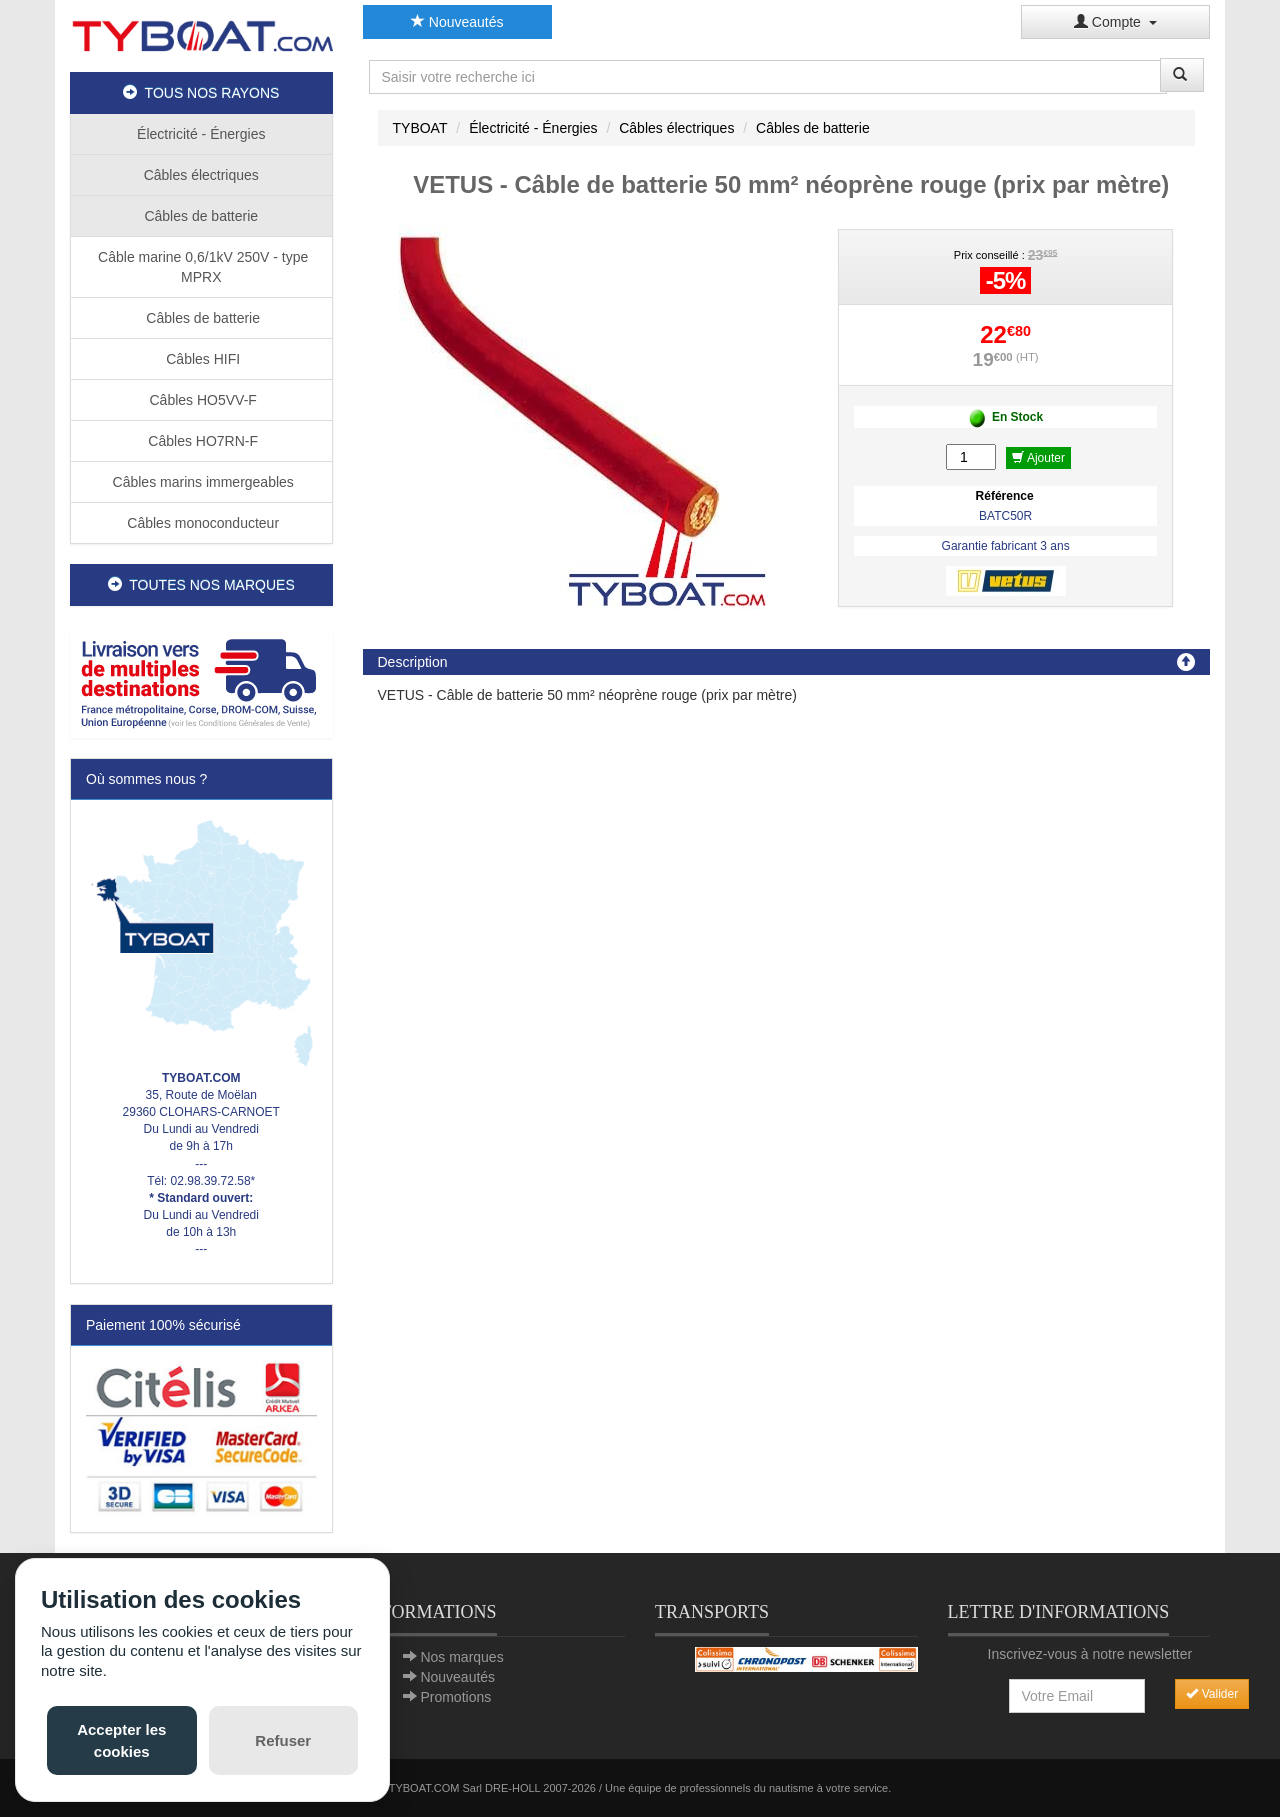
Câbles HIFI (201, 359)
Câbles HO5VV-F (201, 400)
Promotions (455, 1697)
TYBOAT (420, 128)
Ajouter (1038, 458)
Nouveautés (457, 22)
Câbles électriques (201, 175)
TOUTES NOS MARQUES (201, 585)
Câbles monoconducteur (201, 523)
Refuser (283, 1740)
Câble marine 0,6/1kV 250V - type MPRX (201, 267)
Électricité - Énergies (201, 134)
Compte (1115, 22)
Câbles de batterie (201, 216)
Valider (1212, 1694)
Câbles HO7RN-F (201, 441)
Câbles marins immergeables (201, 482)
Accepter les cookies (121, 1740)
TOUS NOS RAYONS (201, 93)
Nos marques (461, 1657)
